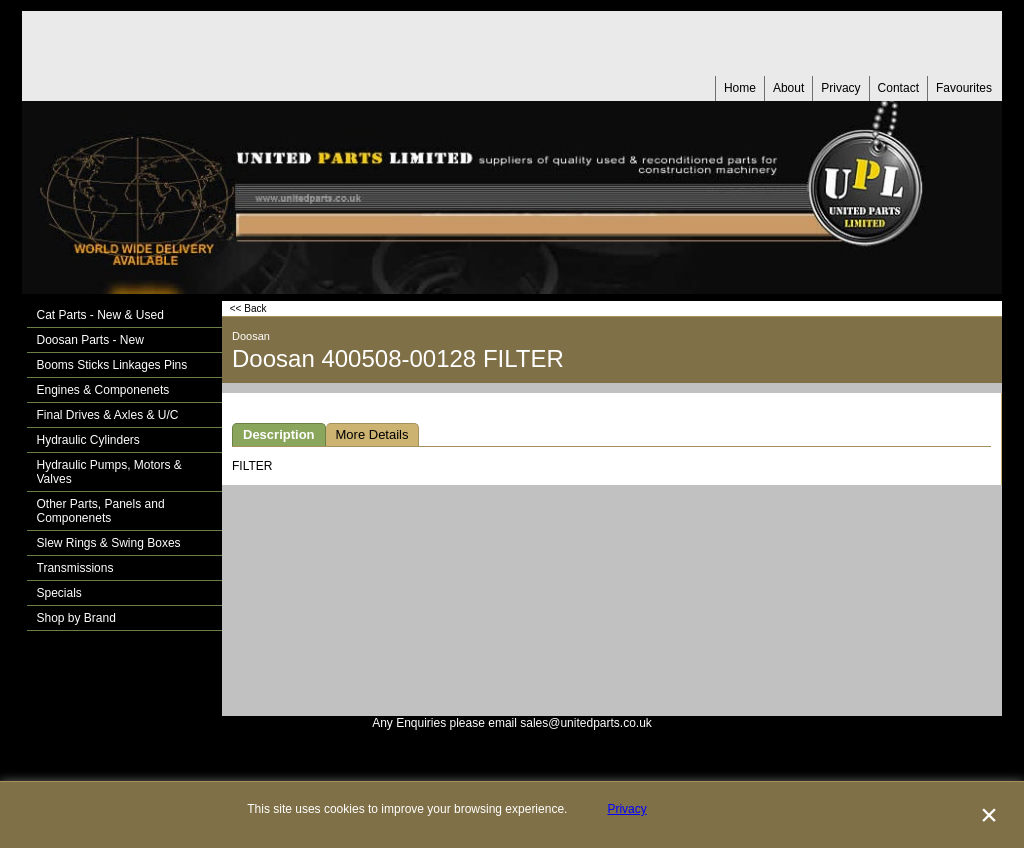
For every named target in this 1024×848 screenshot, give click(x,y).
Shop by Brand (76, 618)
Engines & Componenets (103, 390)
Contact (898, 88)
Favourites (964, 88)
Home (740, 88)
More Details (372, 434)
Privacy (840, 88)
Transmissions (75, 568)
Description (279, 434)
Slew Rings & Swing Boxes (109, 543)
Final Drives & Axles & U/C (108, 415)
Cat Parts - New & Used (100, 315)
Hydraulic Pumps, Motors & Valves (109, 472)
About (788, 88)
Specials (59, 593)
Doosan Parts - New (90, 340)
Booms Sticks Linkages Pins (112, 365)
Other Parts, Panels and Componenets (101, 511)
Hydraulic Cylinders (88, 440)
